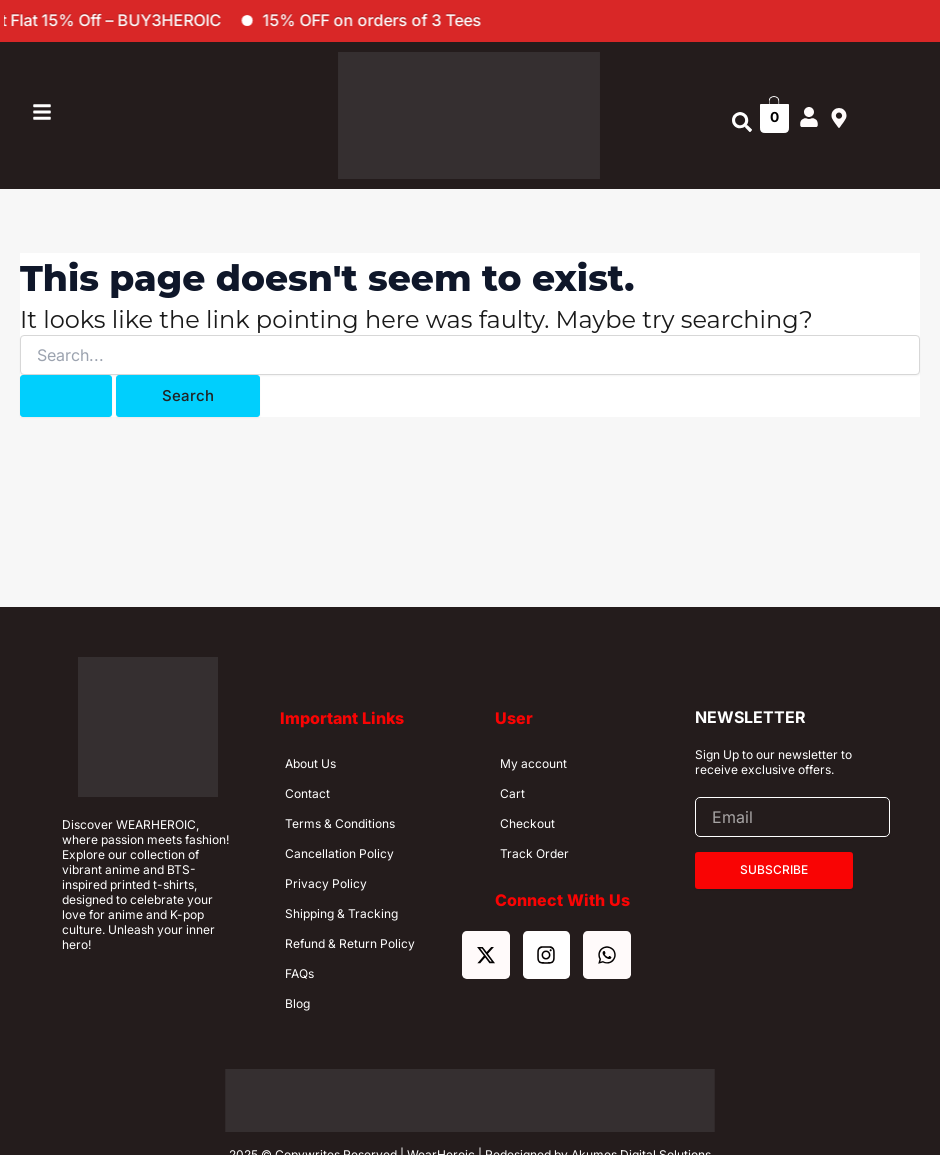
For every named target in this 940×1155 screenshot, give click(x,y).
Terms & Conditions (340, 823)
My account (533, 763)
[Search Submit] (66, 396)
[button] (741, 122)
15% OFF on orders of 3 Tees (406, 20)
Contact (307, 793)
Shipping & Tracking (341, 913)
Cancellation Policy (339, 853)
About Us (310, 763)
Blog (297, 1003)
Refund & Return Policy (350, 943)
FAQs (299, 973)
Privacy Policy (326, 883)
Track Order (534, 853)
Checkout (527, 823)
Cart (512, 793)
